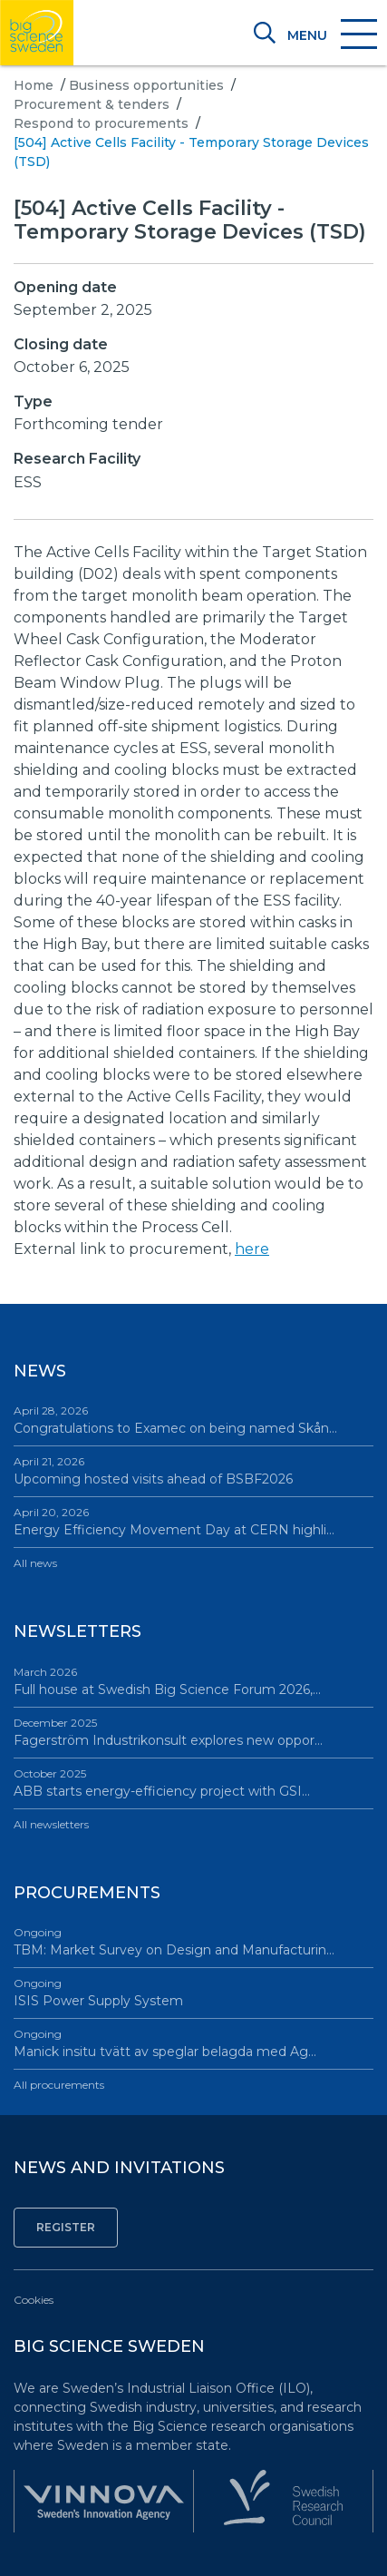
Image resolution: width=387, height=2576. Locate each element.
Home (33, 85)
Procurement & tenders (91, 104)
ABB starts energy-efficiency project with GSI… (193, 1782)
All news (35, 1563)
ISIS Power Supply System (193, 1992)
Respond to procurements (101, 123)
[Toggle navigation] (331, 35)
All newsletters (51, 1824)
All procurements (59, 2084)
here (252, 1249)
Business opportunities (146, 85)
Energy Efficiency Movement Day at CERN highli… (193, 1521)
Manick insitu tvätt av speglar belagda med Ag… (193, 2043)
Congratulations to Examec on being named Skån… (193, 1419)
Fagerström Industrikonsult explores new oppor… (193, 1731)
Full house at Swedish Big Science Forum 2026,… (193, 1681)
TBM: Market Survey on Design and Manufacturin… (193, 1941)
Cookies (33, 2300)
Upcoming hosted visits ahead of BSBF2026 (193, 1470)
